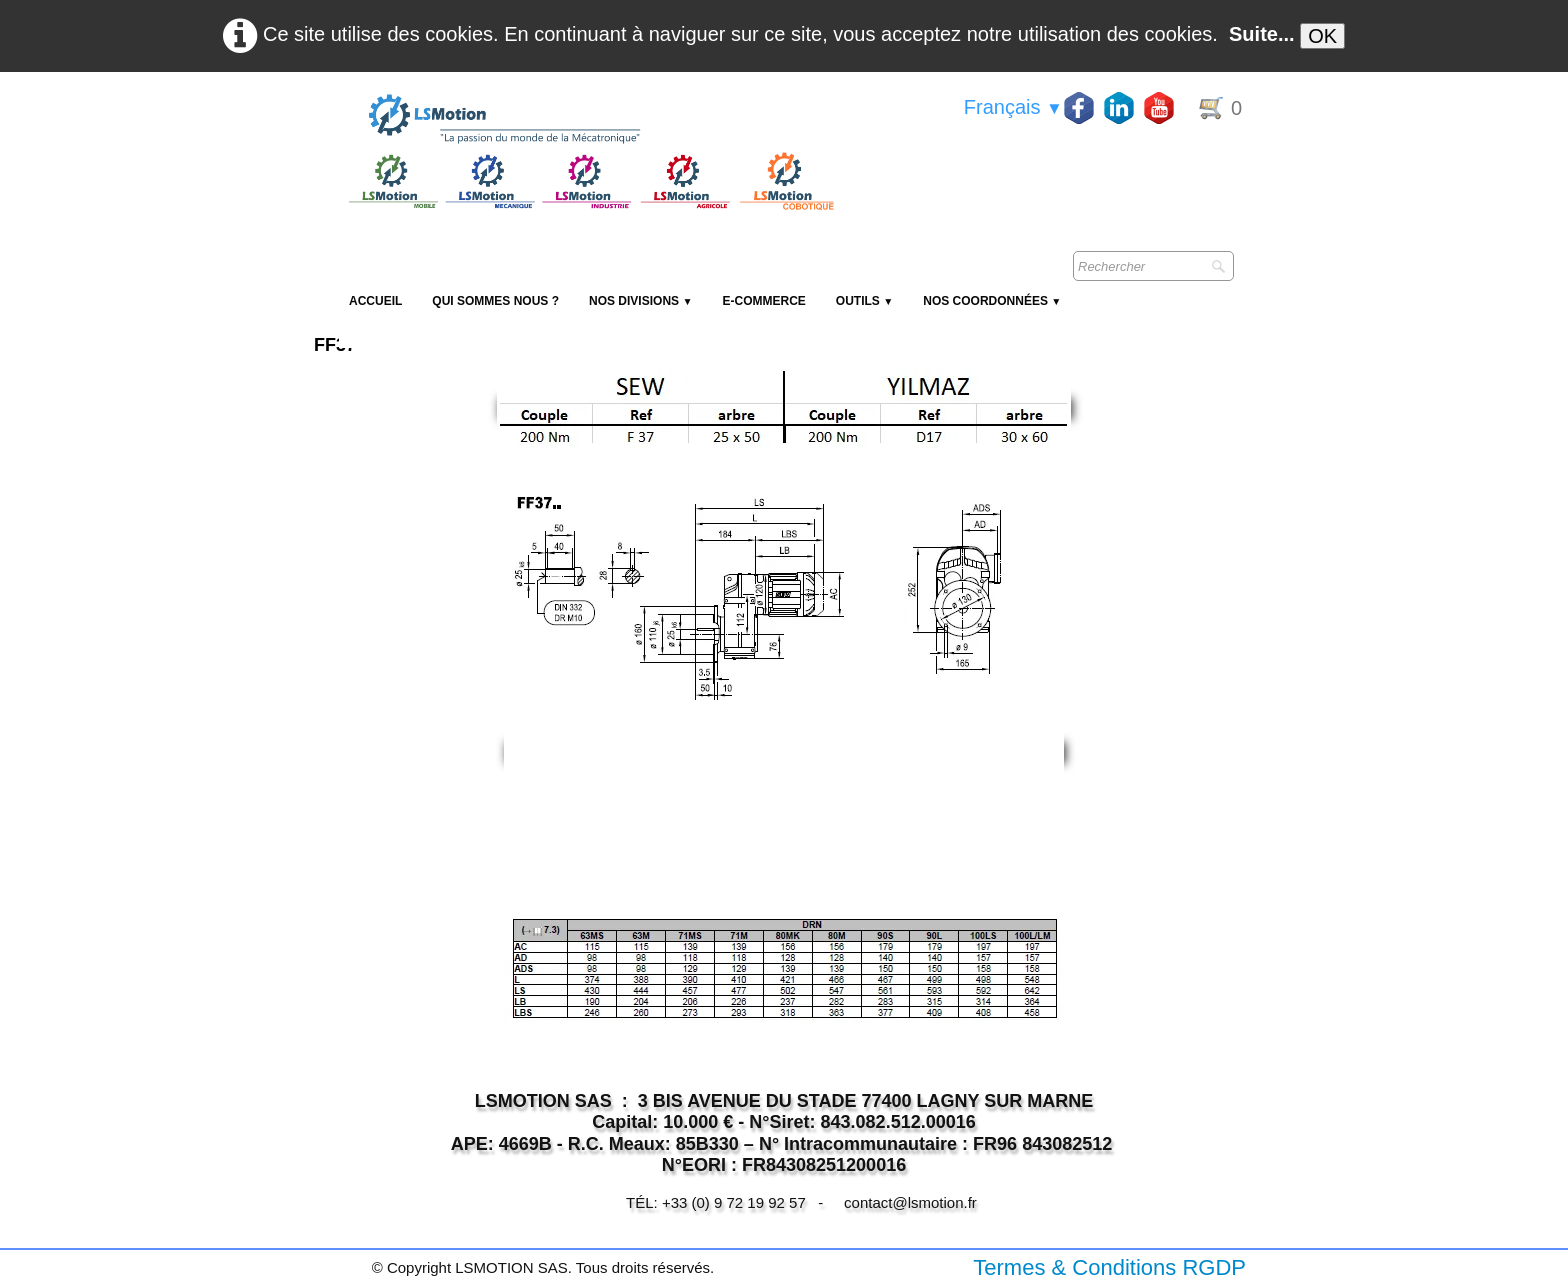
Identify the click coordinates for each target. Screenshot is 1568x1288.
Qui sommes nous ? (495, 301)
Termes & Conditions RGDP (1109, 1267)
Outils (864, 301)
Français (1013, 107)
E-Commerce (763, 301)
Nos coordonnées (992, 301)
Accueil (375, 301)
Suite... (1262, 34)
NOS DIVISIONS (640, 301)
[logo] (589, 120)
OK (1322, 36)
